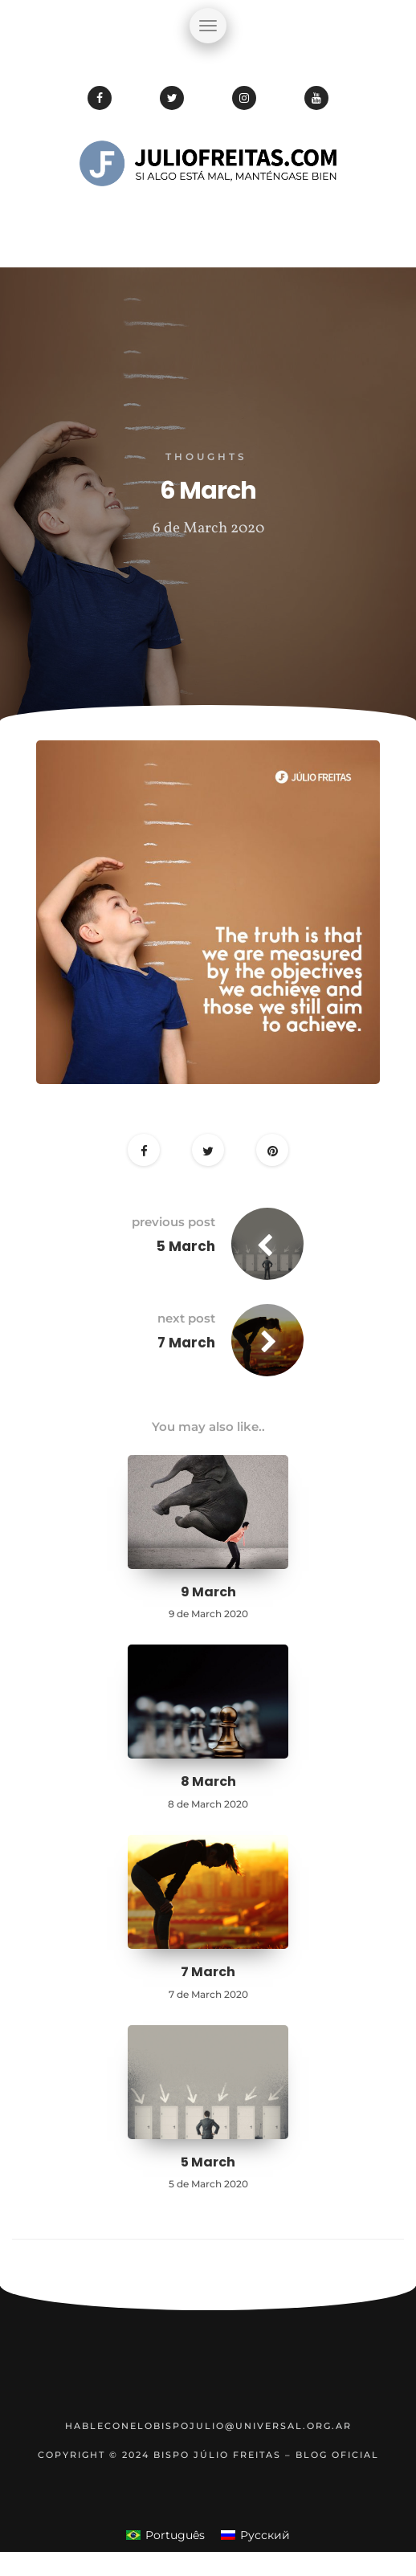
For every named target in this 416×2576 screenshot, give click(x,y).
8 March (208, 1781)
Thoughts (206, 456)
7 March (186, 1342)
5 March (186, 1246)
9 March (208, 1592)
